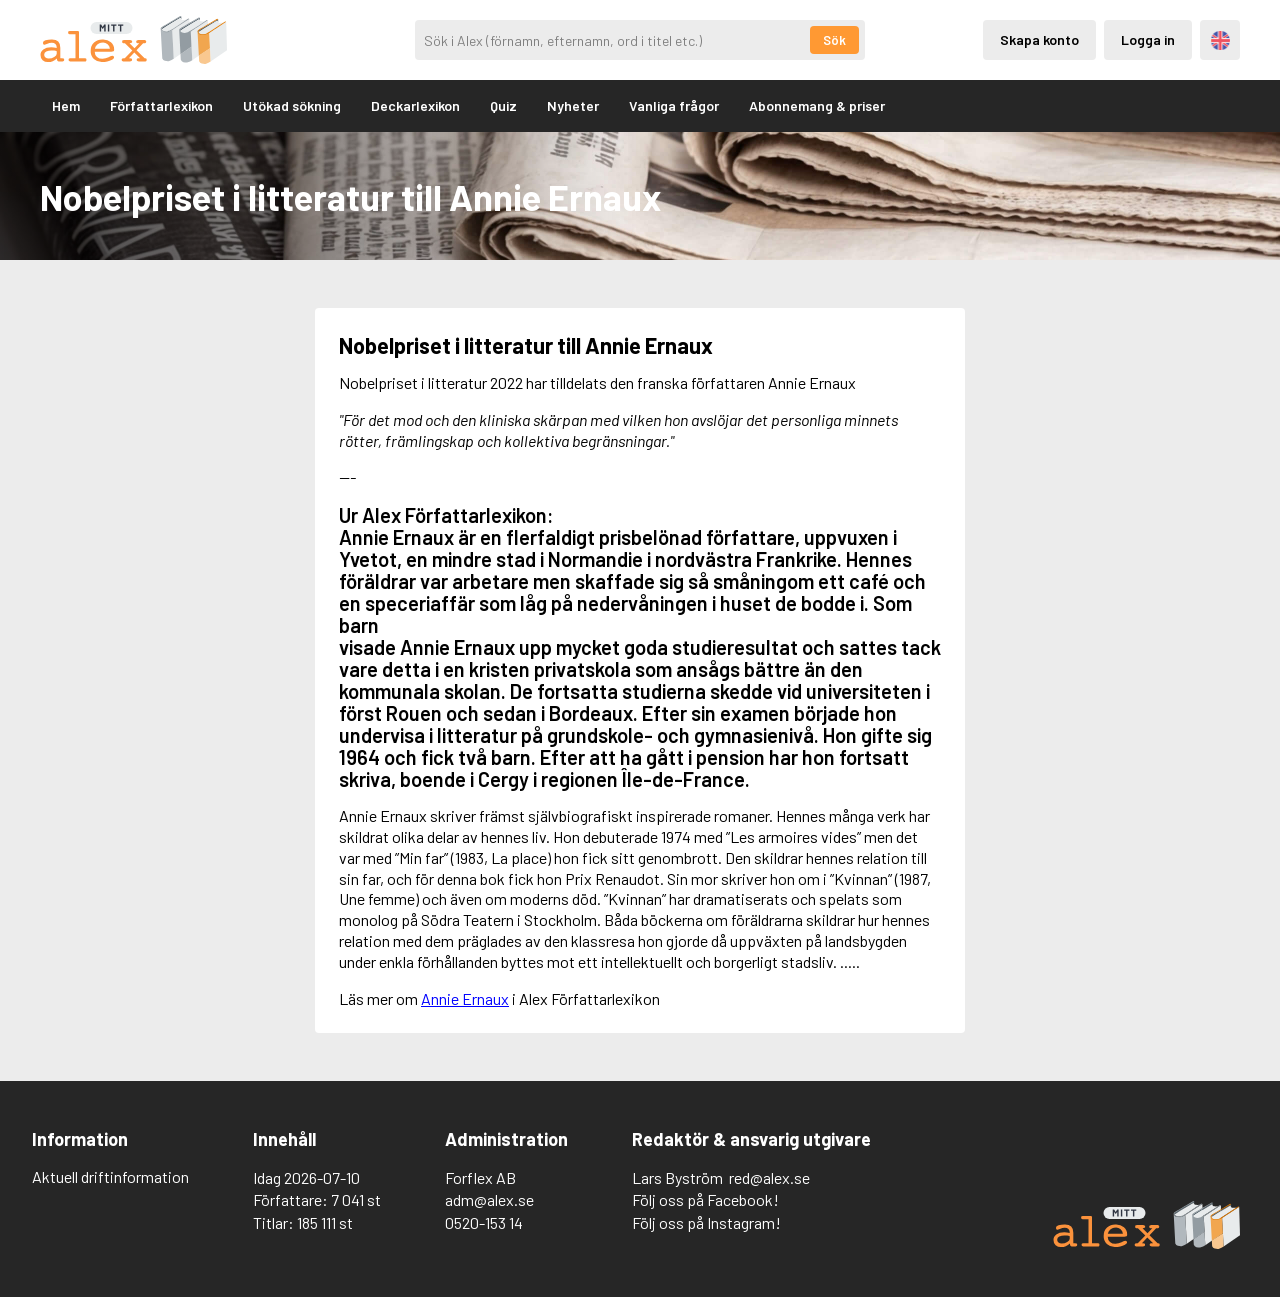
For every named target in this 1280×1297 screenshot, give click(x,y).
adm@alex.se (489, 1199)
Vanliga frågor (674, 105)
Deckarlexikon (415, 105)
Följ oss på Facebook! (705, 1199)
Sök (834, 40)
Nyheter (573, 105)
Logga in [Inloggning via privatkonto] (1148, 39)
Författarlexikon (161, 105)
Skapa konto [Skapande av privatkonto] (1039, 39)
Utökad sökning (292, 105)
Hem (66, 105)
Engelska (1220, 40)
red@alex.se (769, 1177)
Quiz (503, 105)
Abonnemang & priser (817, 105)
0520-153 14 (484, 1222)
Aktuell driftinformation (110, 1176)
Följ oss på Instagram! (706, 1222)
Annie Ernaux (465, 998)
